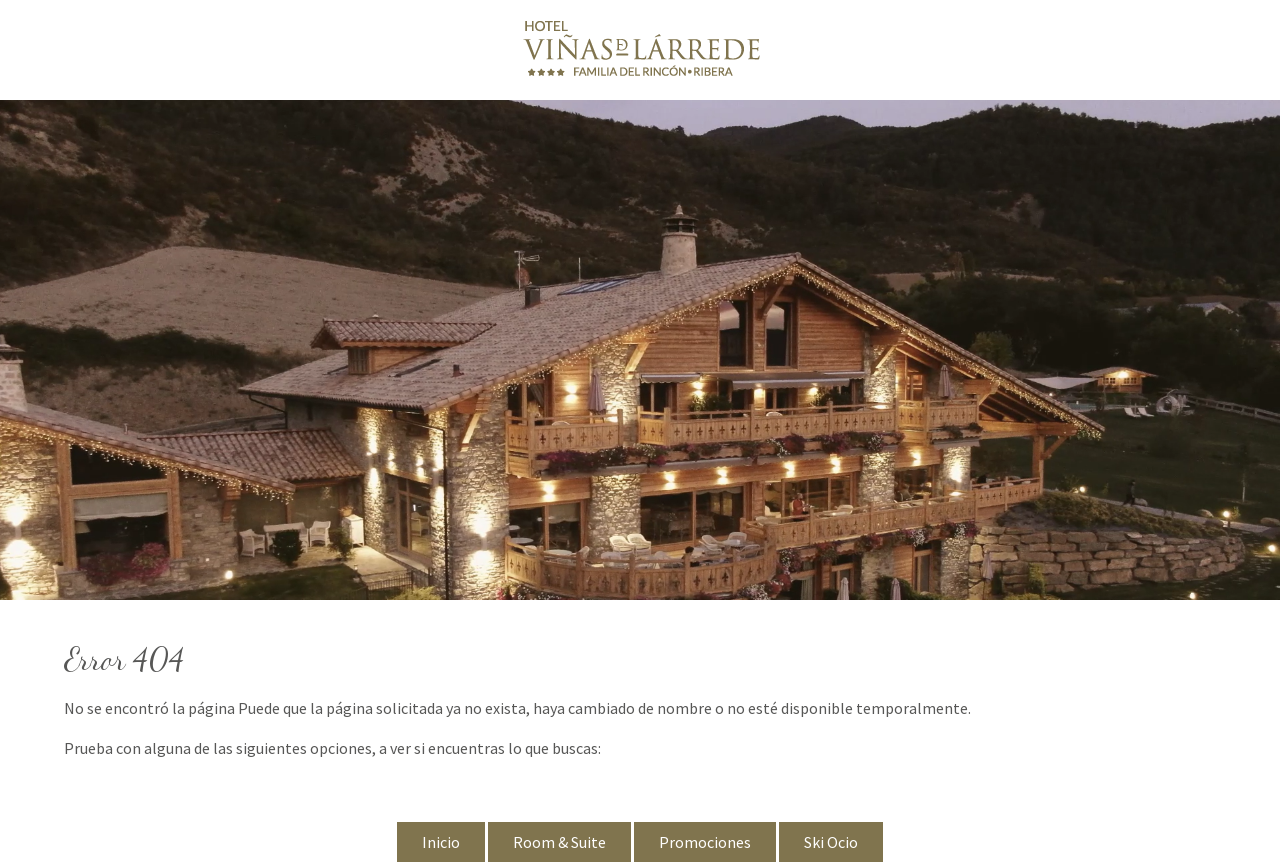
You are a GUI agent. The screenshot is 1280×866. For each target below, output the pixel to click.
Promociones (705, 842)
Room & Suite (559, 842)
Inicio (441, 842)
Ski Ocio (831, 842)
